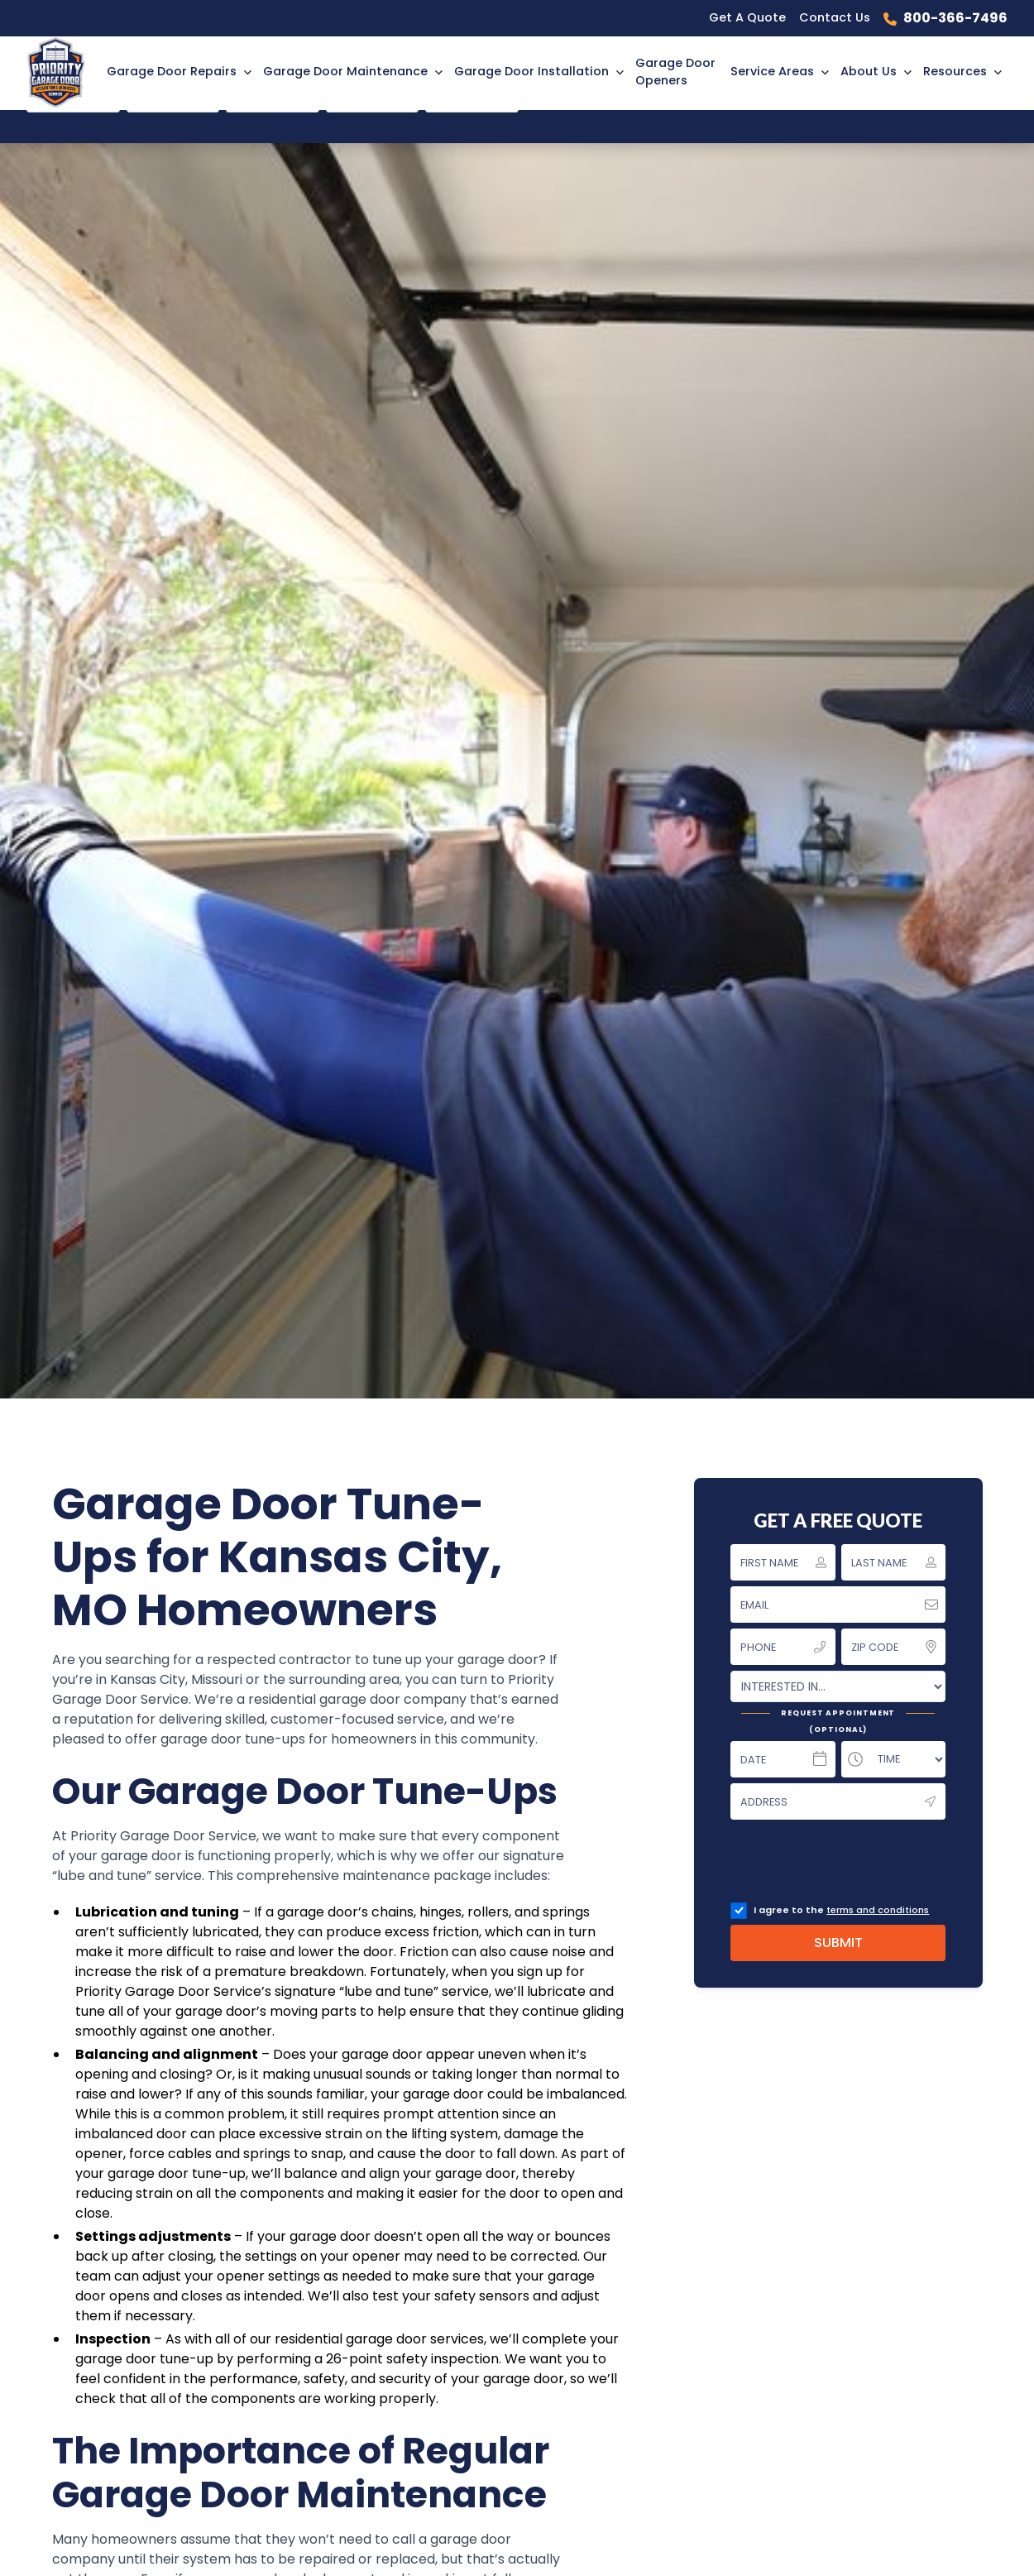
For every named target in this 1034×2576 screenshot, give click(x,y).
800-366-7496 (955, 17)
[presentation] (856, 1863)
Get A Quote (747, 17)
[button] (178, 72)
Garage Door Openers (675, 72)
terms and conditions (877, 1909)
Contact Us (834, 17)
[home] (63, 72)
